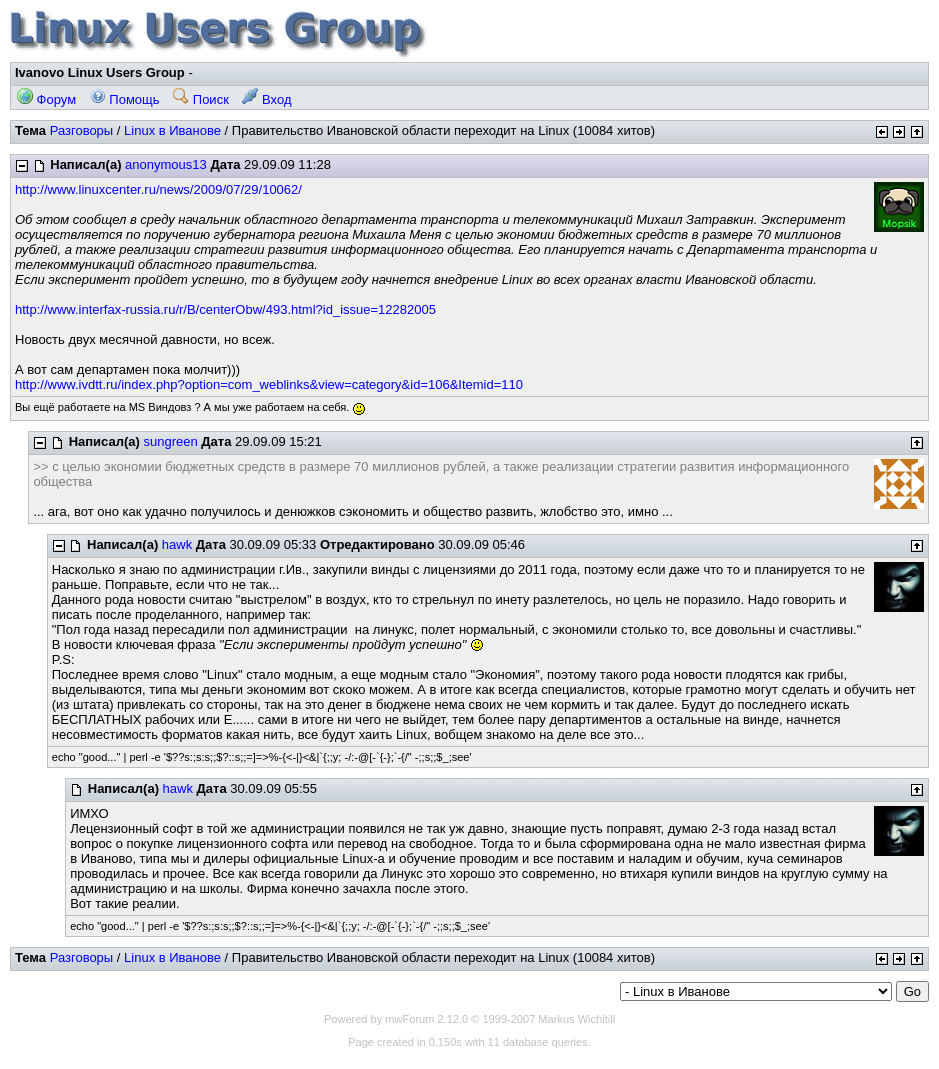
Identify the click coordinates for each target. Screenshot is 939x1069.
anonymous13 (166, 164)
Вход (266, 99)
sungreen (170, 441)
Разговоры (82, 130)
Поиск (201, 99)
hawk (177, 544)
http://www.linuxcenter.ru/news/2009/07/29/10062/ (158, 189)
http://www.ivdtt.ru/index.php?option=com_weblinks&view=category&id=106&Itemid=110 (269, 384)
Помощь (125, 99)
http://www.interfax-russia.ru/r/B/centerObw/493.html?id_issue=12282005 (225, 309)
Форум (46, 99)
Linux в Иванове (172, 130)
